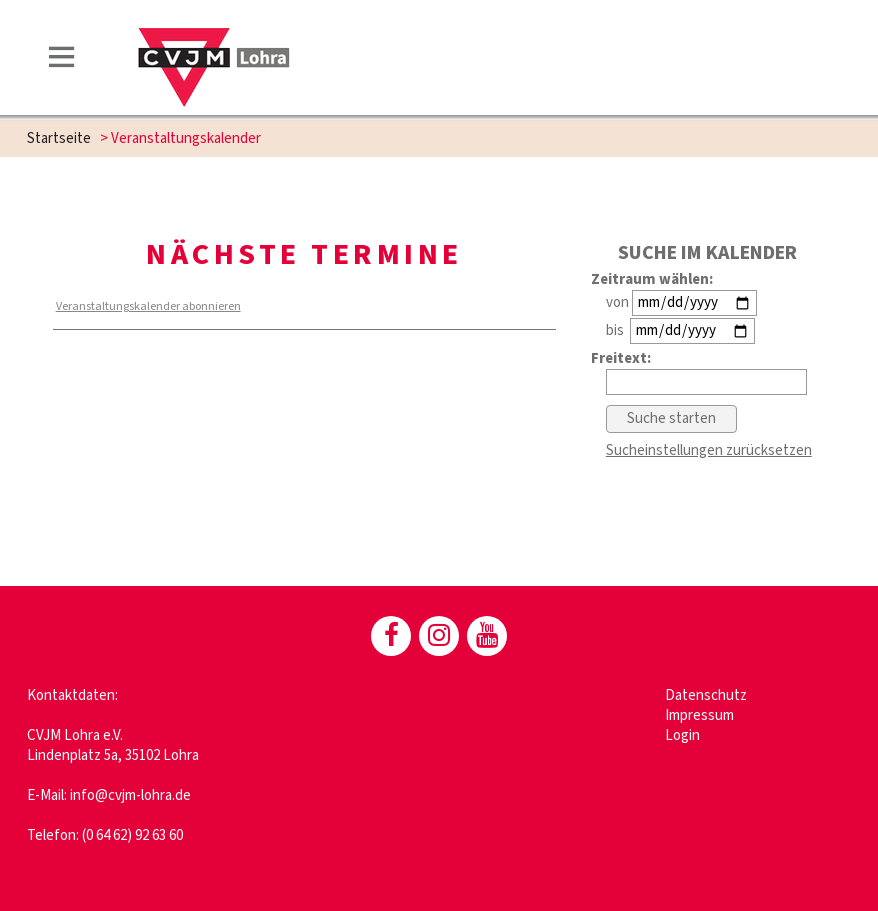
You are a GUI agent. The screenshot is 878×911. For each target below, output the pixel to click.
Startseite (59, 138)
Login (682, 735)
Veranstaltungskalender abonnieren (148, 306)
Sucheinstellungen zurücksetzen (709, 450)
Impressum (699, 715)
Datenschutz (706, 695)
